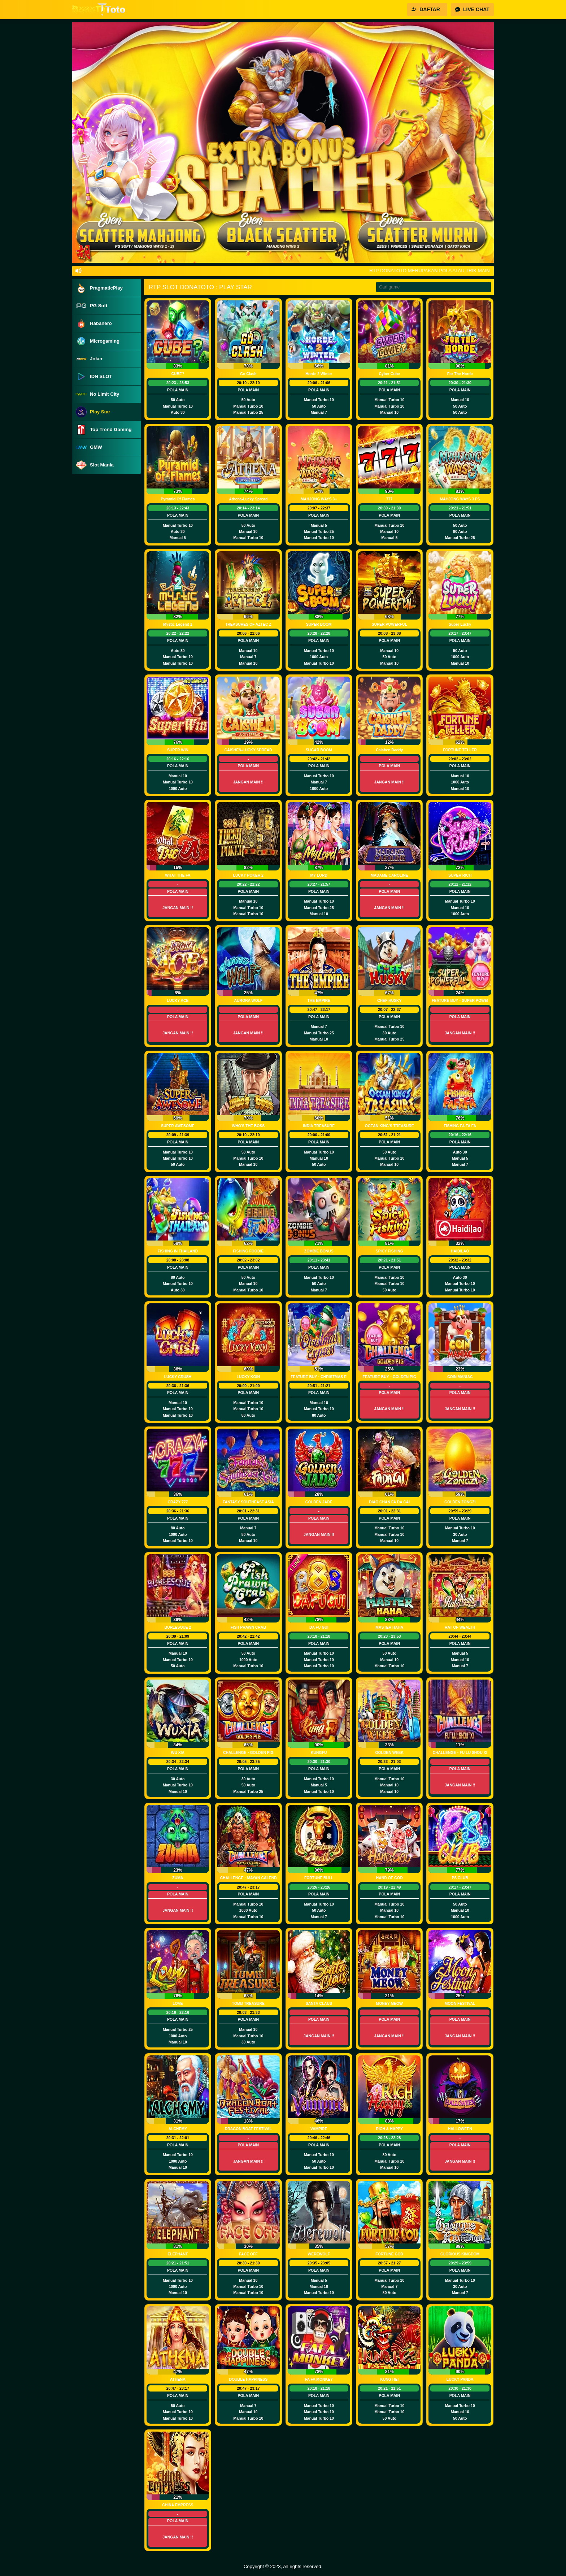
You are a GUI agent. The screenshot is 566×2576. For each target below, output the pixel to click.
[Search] (433, 287)
